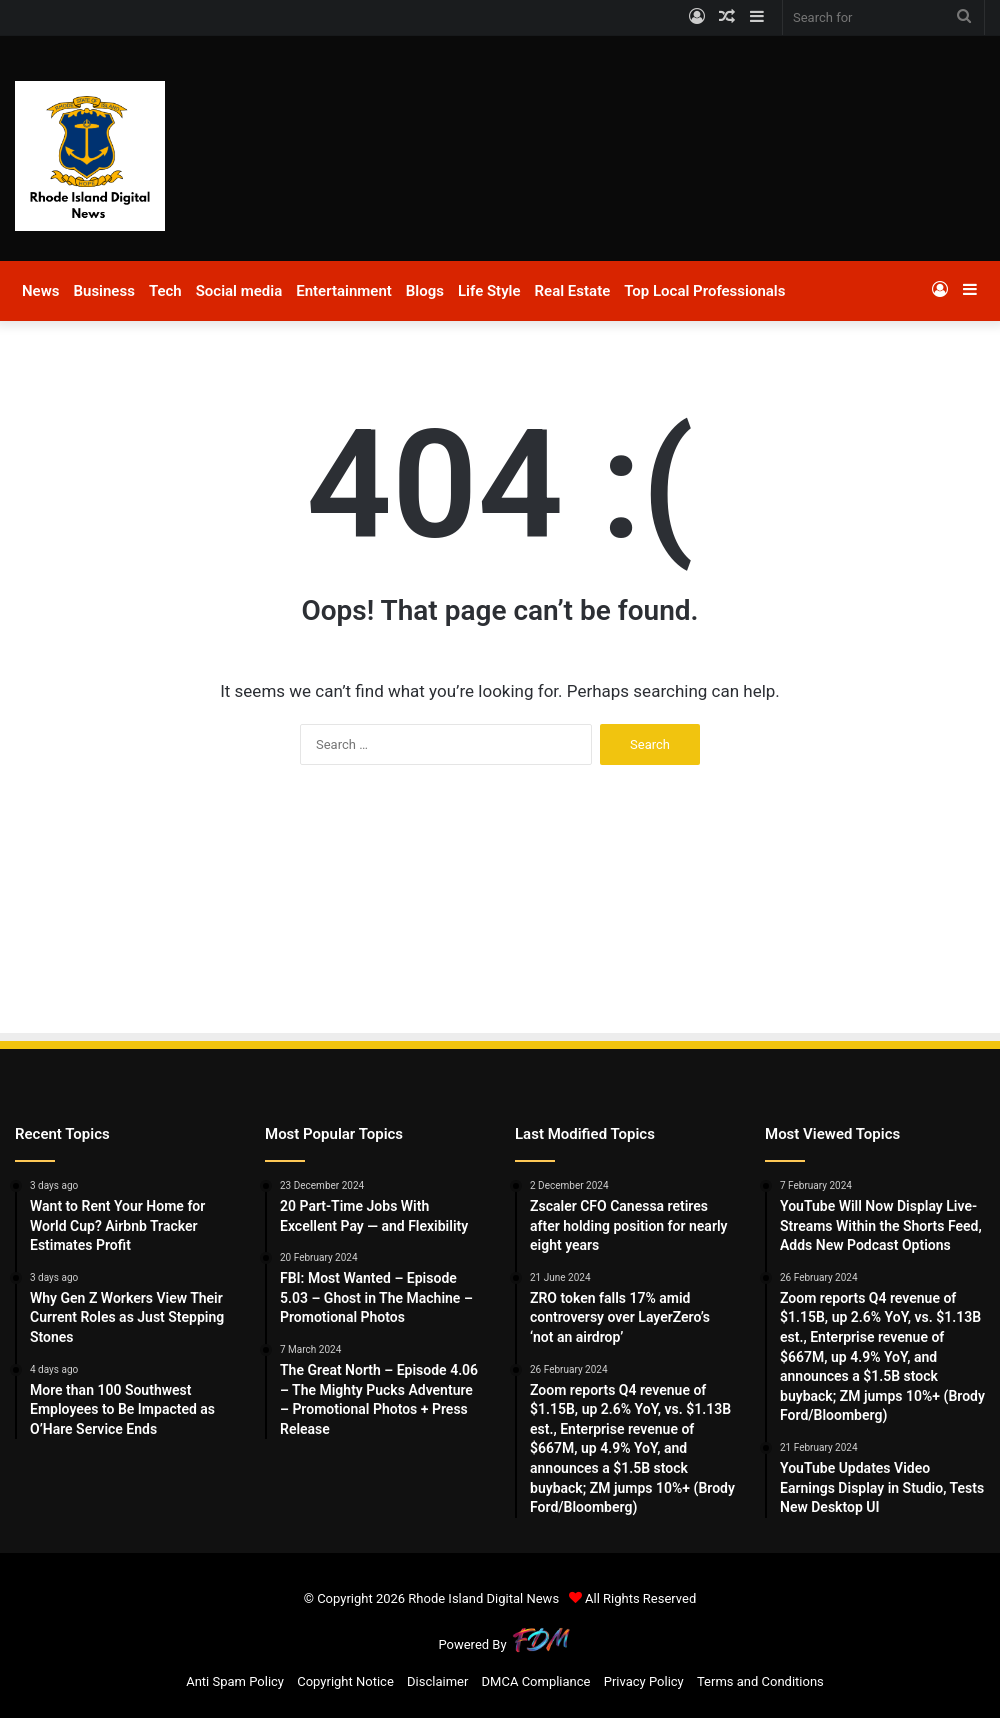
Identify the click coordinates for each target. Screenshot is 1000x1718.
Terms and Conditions (760, 1681)
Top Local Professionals (704, 291)
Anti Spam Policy (235, 1681)
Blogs (425, 291)
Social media (239, 291)
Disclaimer (437, 1681)
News (40, 291)
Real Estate (573, 291)
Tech (165, 291)
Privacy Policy (644, 1681)
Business (103, 291)
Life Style (489, 291)
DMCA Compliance (536, 1681)
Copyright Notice (345, 1681)
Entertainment (344, 291)
